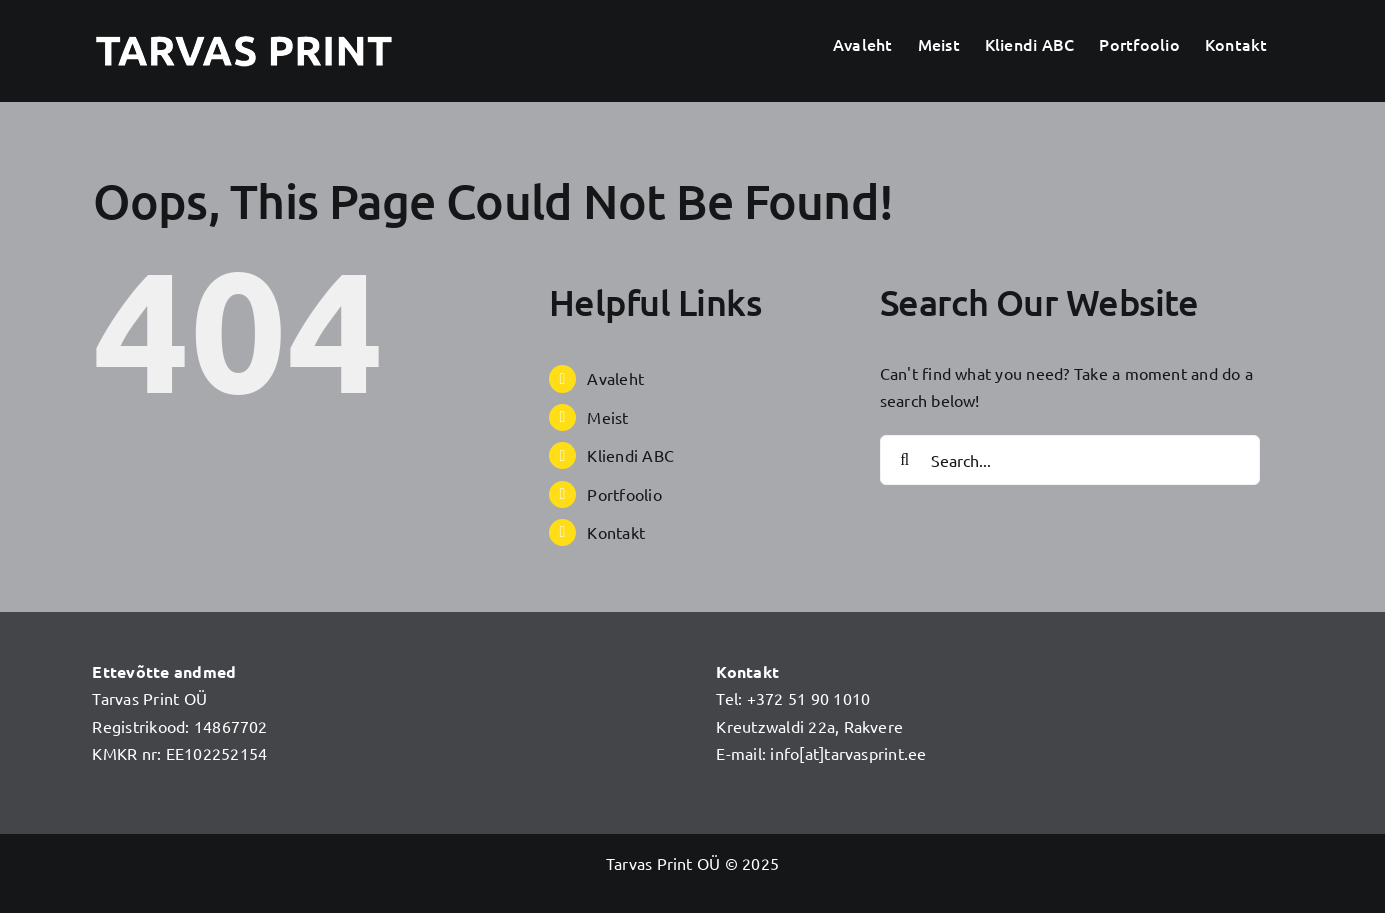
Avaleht (615, 378)
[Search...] (1070, 460)
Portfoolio (624, 494)
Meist (607, 417)
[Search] (905, 460)
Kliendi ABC (630, 455)
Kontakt (616, 532)
